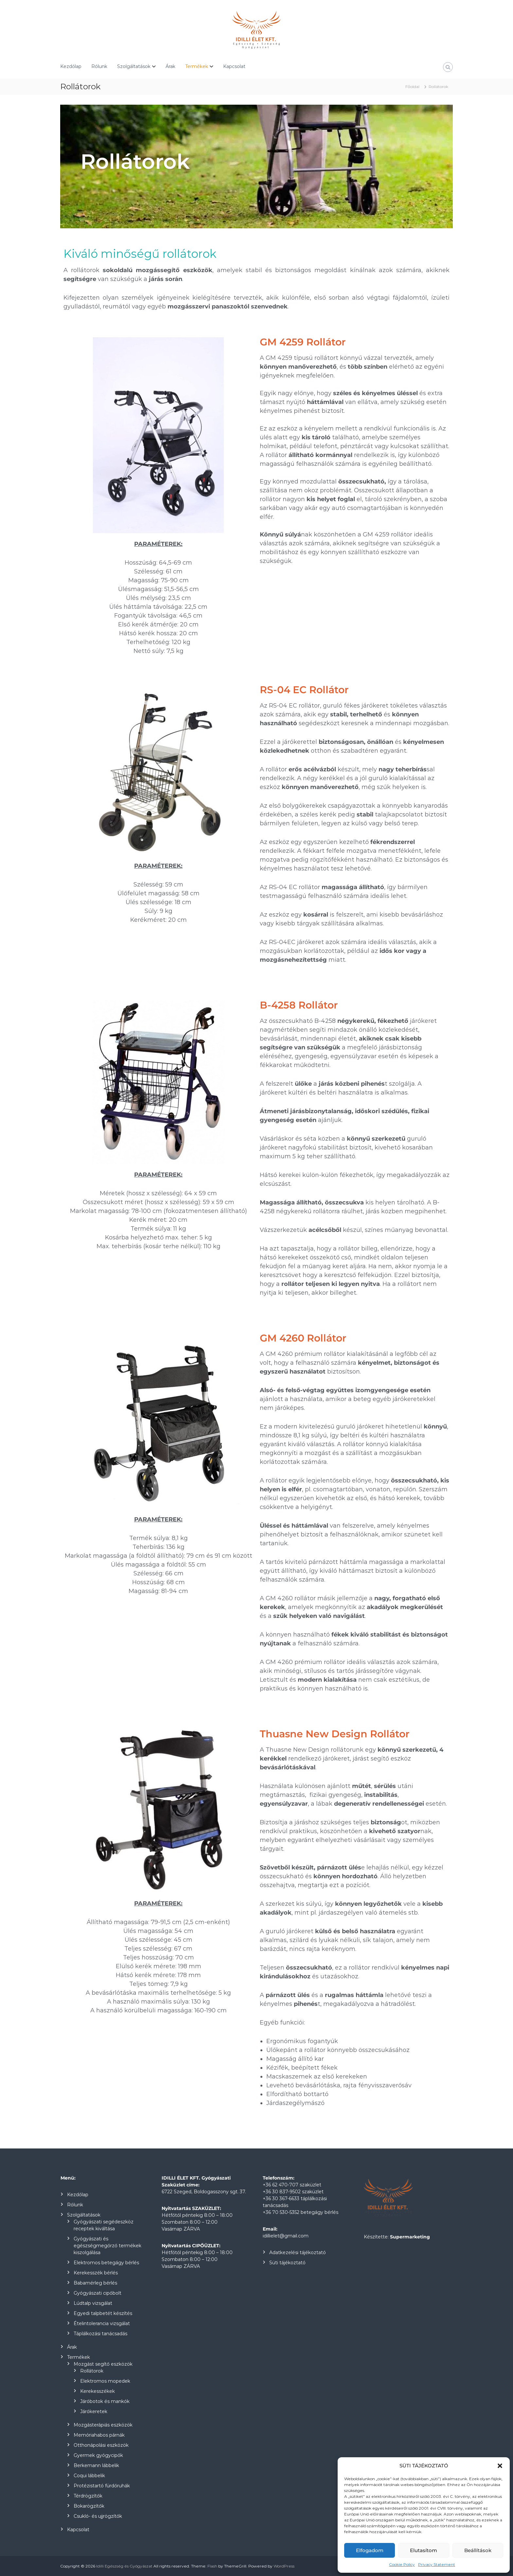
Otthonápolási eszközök (101, 2445)
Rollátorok (91, 2371)
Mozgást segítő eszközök (103, 2364)
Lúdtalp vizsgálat (93, 2303)
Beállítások (477, 2550)
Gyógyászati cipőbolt (97, 2293)
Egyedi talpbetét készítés (103, 2313)
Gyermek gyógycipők (98, 2455)
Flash (212, 2566)
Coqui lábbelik (89, 2476)
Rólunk (99, 66)
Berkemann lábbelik (96, 2465)
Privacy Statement (436, 2564)
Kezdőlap (70, 66)
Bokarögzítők (89, 2506)
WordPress (284, 2566)
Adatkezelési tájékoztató (297, 2252)
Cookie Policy (402, 2564)
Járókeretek (93, 2411)
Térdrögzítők (88, 2496)
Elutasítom (423, 2550)
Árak (170, 66)
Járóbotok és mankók (105, 2401)
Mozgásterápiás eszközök (103, 2425)
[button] (500, 2465)
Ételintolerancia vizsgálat (102, 2323)
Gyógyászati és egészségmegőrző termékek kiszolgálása (107, 2245)
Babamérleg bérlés (95, 2283)
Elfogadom (369, 2550)
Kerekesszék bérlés (96, 2273)
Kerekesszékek (97, 2391)
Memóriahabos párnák (99, 2435)
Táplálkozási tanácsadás (100, 2334)
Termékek (196, 66)
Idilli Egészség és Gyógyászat (124, 2566)
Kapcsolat (234, 66)
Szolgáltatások (133, 66)
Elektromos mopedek (105, 2381)
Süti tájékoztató (287, 2263)
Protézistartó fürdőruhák (102, 2486)
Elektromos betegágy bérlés (106, 2263)
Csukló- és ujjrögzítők (98, 2516)
